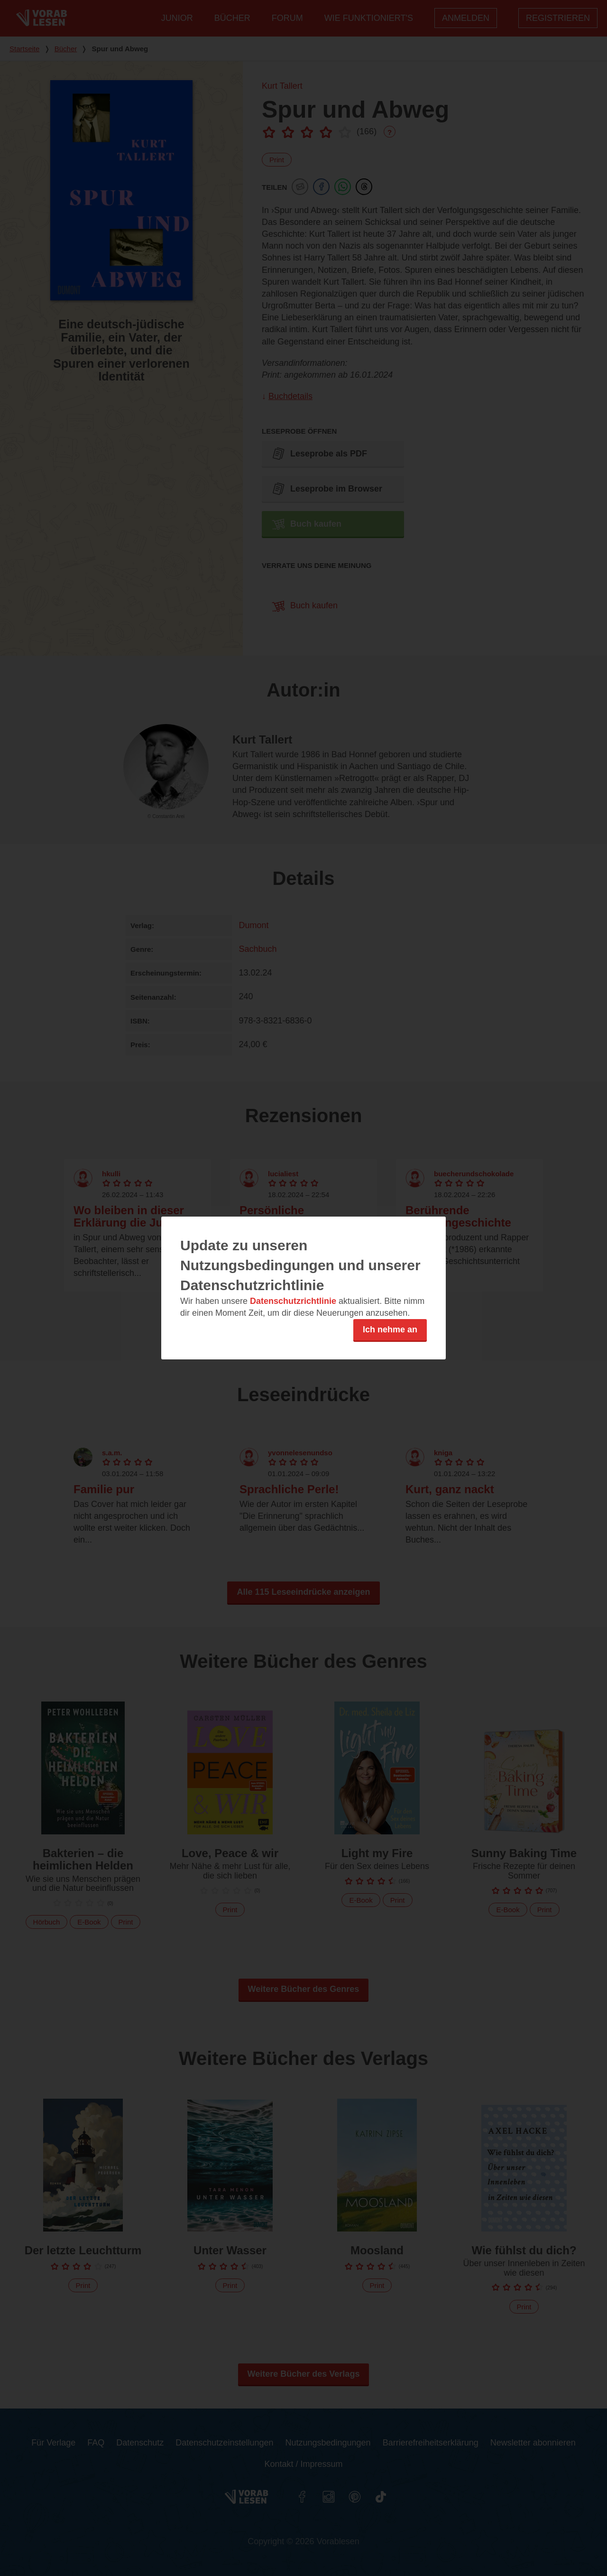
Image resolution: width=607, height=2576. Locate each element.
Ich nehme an (390, 1329)
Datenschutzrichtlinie (293, 1301)
